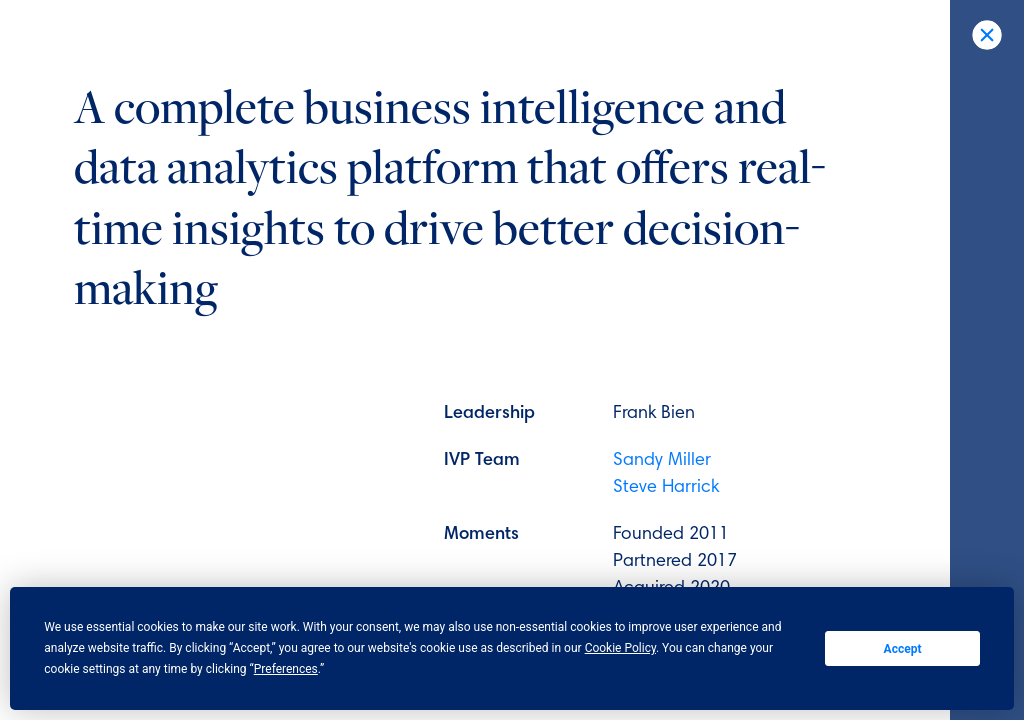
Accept (903, 649)
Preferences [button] (286, 669)
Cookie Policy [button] (620, 648)
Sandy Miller (662, 461)
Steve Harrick (666, 488)
